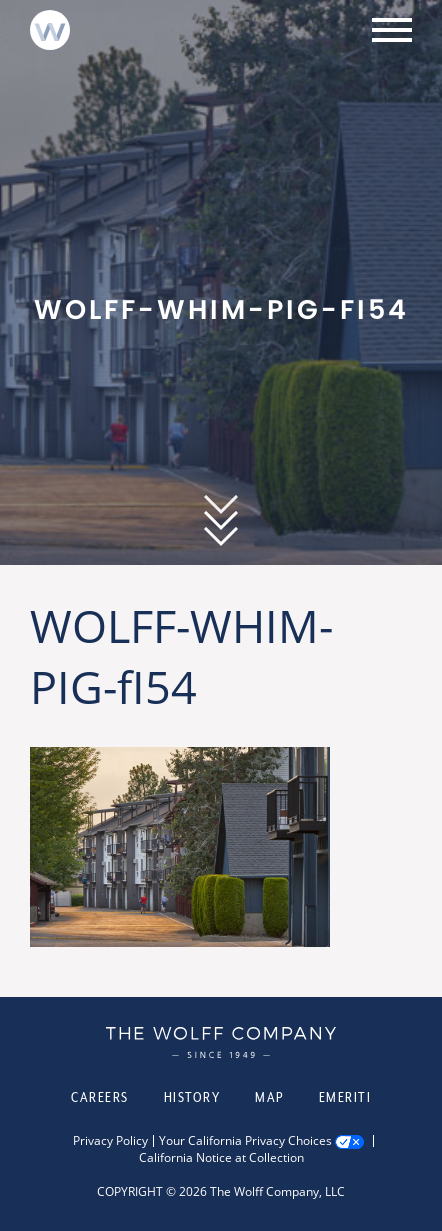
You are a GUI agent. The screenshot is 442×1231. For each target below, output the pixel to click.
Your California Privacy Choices (245, 1141)
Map (269, 1097)
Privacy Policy (110, 1141)
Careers (100, 1097)
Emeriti (345, 1097)
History (192, 1097)
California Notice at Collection (221, 1158)
